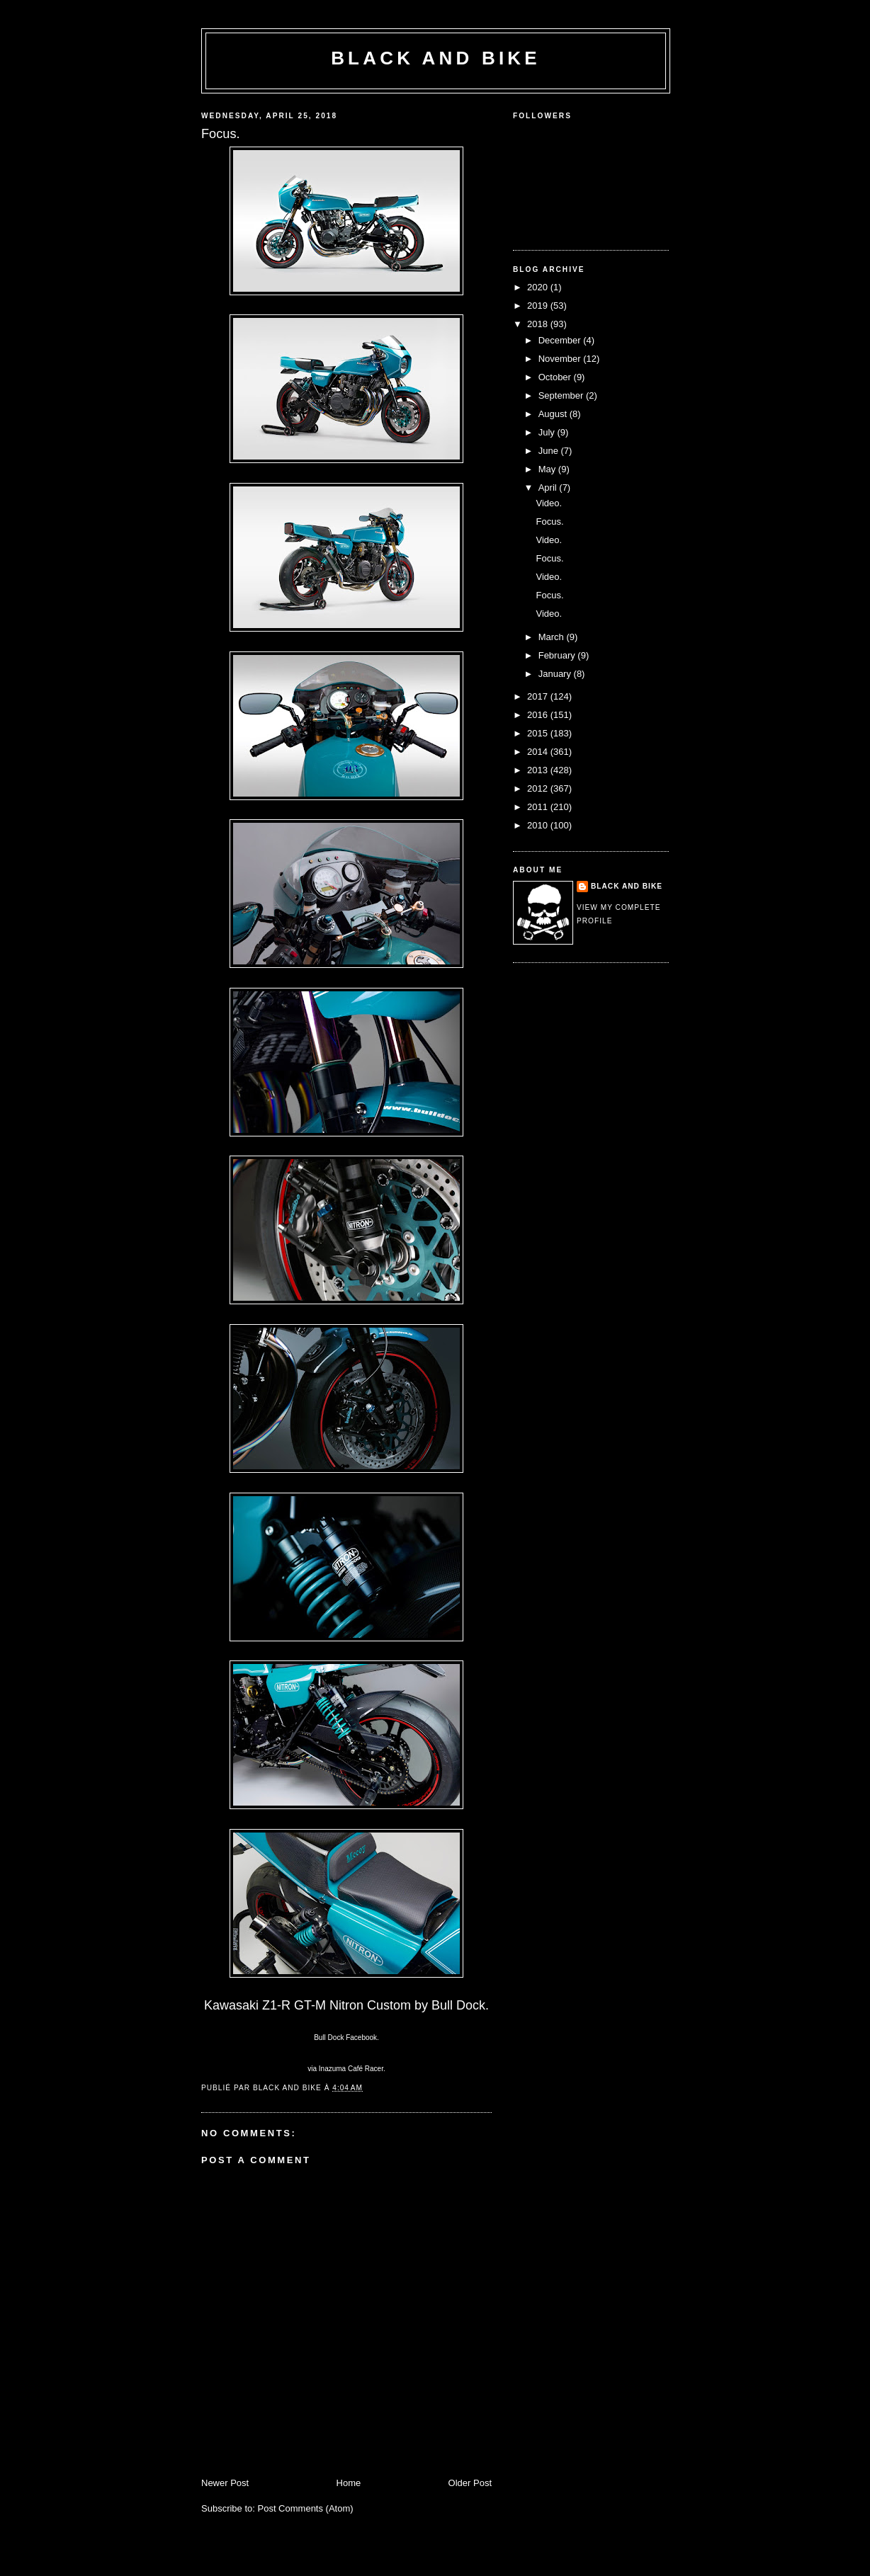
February (558, 655)
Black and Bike (436, 58)
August (554, 414)
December (561, 340)
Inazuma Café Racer (351, 2069)
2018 (538, 324)
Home (349, 2483)
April (549, 487)
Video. (549, 503)
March (552, 637)
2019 (538, 305)
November (561, 358)
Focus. (549, 521)
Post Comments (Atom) (306, 2508)
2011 (538, 807)
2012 (538, 788)
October (556, 377)
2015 (538, 733)
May (548, 469)
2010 (538, 825)
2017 (538, 696)
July (548, 432)
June (549, 450)
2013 (538, 770)
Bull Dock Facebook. (346, 2037)
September (562, 395)
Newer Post (225, 2483)
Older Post (470, 2483)
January (556, 673)
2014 (538, 751)
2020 (538, 287)
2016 (538, 714)
